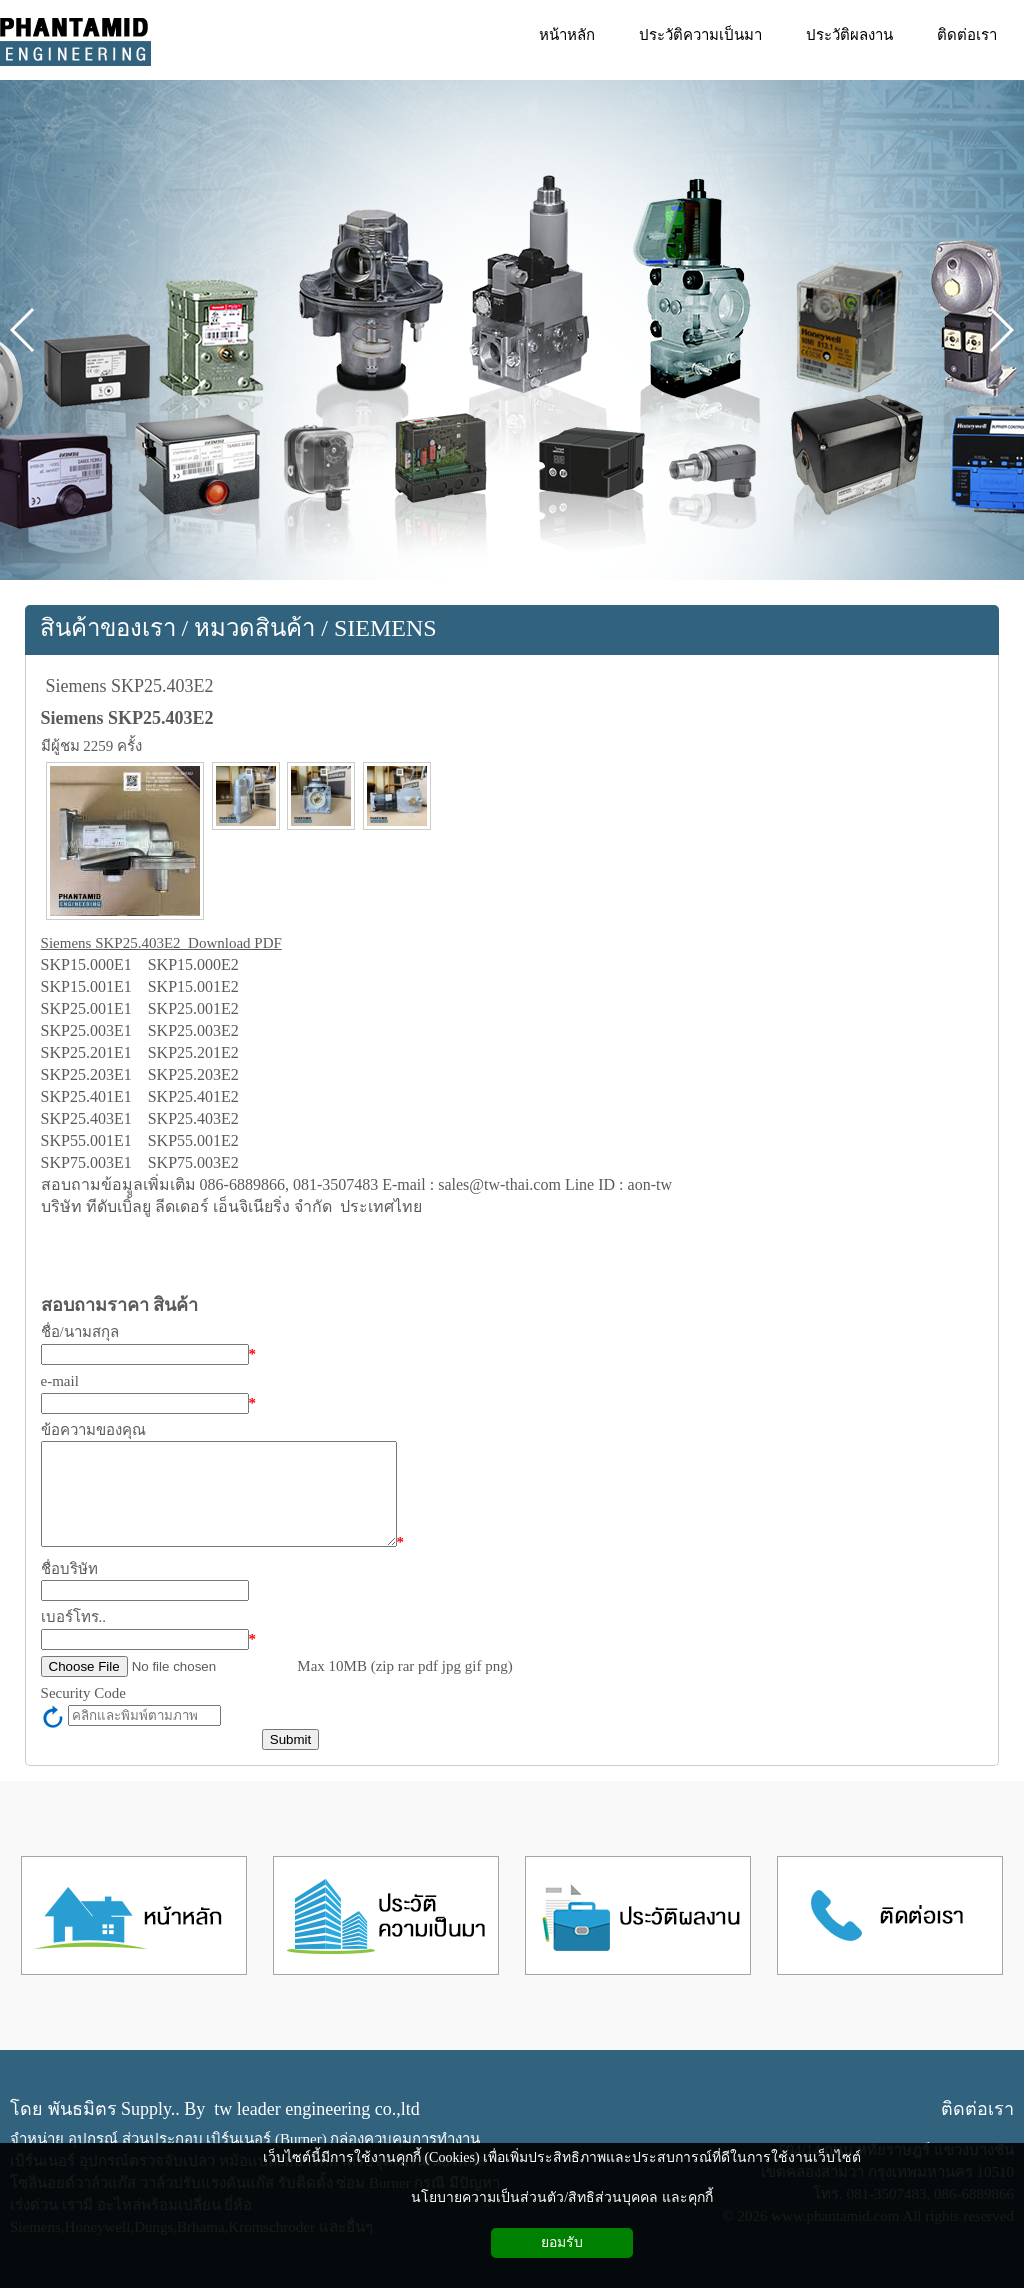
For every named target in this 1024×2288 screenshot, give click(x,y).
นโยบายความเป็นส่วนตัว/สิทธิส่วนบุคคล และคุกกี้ (561, 2197)
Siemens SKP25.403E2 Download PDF (161, 943)
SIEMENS (385, 628)
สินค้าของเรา (108, 628)
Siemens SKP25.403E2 (130, 686)
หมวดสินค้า (254, 628)
